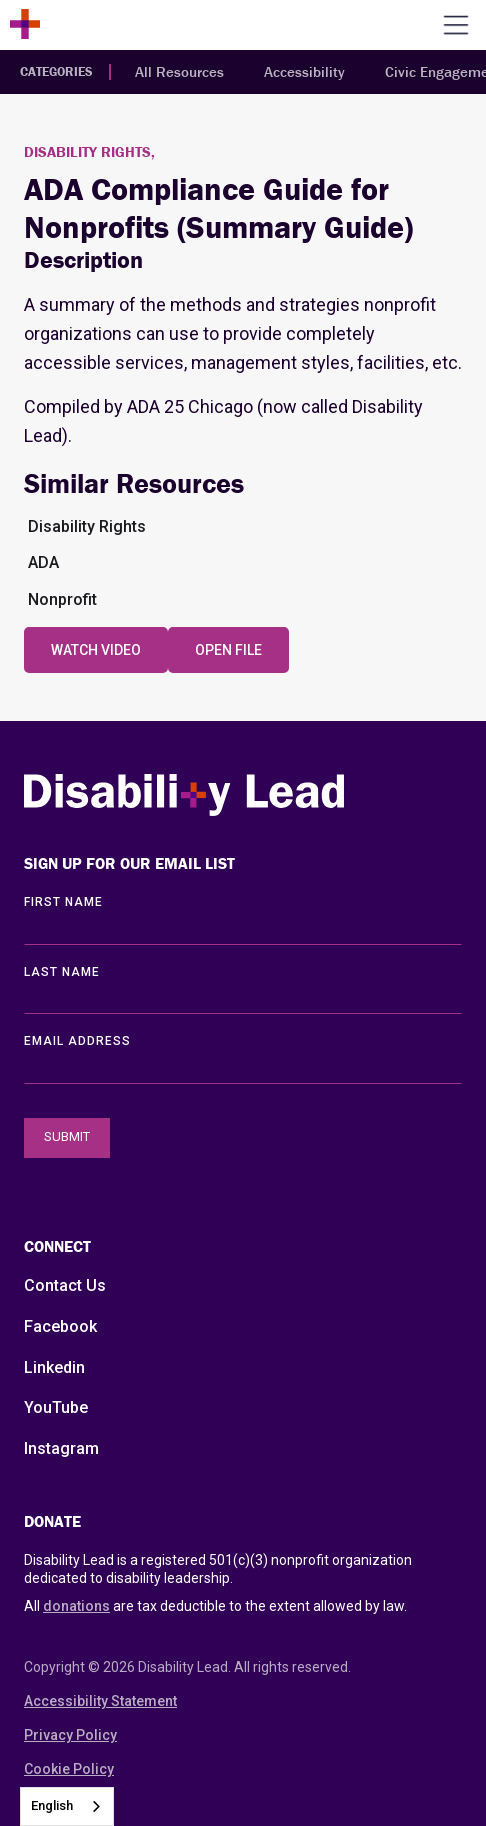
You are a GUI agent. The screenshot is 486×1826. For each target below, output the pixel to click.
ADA (43, 562)
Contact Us (65, 1285)
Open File (228, 650)
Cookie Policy (69, 1769)
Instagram (61, 1448)
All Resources (179, 71)
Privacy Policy (70, 1735)
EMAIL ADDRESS (77, 1041)
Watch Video (96, 650)
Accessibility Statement (100, 1701)
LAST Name (62, 972)
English (52, 1805)
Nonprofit (62, 599)
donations (76, 1606)
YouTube (56, 1407)
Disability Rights (87, 526)
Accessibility (304, 71)
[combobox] (67, 1806)
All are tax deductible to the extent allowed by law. (215, 1606)
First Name (63, 902)
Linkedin (54, 1367)
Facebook (60, 1326)
